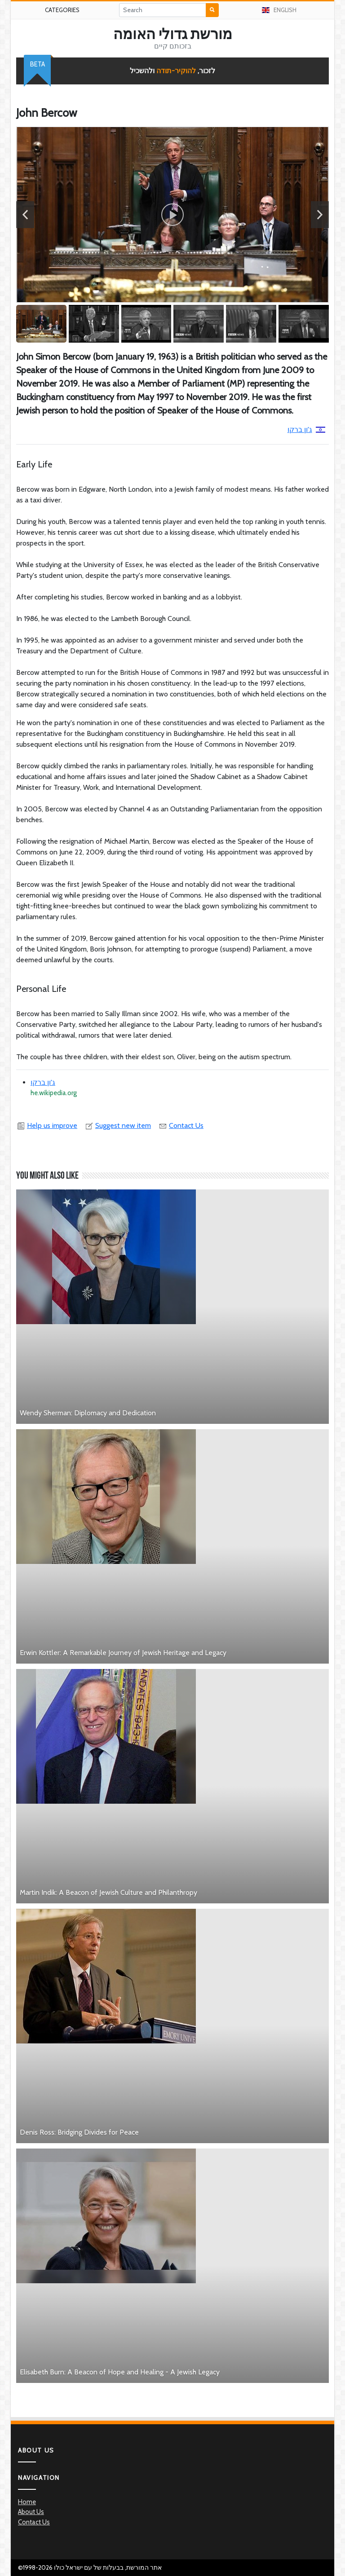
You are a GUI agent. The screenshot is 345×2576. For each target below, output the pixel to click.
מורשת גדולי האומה (172, 34)
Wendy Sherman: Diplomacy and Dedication (88, 1413)
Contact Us (180, 1125)
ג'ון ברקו (306, 429)
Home (27, 2502)
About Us (31, 2512)
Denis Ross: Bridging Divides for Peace (79, 2132)
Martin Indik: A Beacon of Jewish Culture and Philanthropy (108, 1892)
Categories (62, 9)
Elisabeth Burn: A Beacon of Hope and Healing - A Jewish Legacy (120, 2372)
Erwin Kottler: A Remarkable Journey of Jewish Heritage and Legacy (123, 1652)
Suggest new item (117, 1125)
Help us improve (46, 1125)
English (279, 9)
